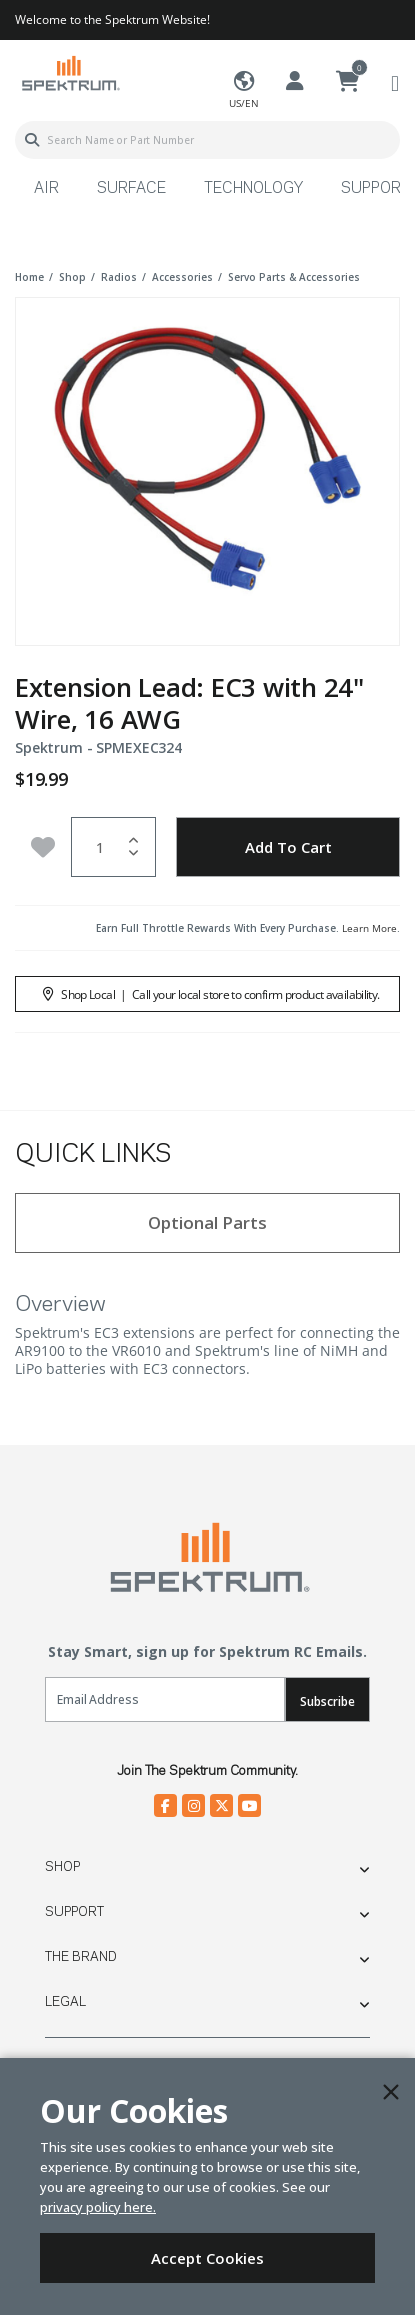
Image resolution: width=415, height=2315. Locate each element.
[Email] (165, 1699)
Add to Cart (288, 847)
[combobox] (207, 140)
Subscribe (327, 1701)
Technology (253, 189)
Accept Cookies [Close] (207, 2258)
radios (119, 277)
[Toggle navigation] (395, 82)
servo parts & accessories (294, 277)
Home (29, 277)
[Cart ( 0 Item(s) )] (348, 82)
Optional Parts (207, 1222)
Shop (62, 1867)
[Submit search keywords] (32, 140)
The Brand (81, 1957)
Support (74, 1912)
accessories (182, 277)
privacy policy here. (98, 2207)
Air (46, 189)
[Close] (391, 2092)
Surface (131, 189)
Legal (65, 2002)
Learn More (369, 928)
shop (72, 277)
